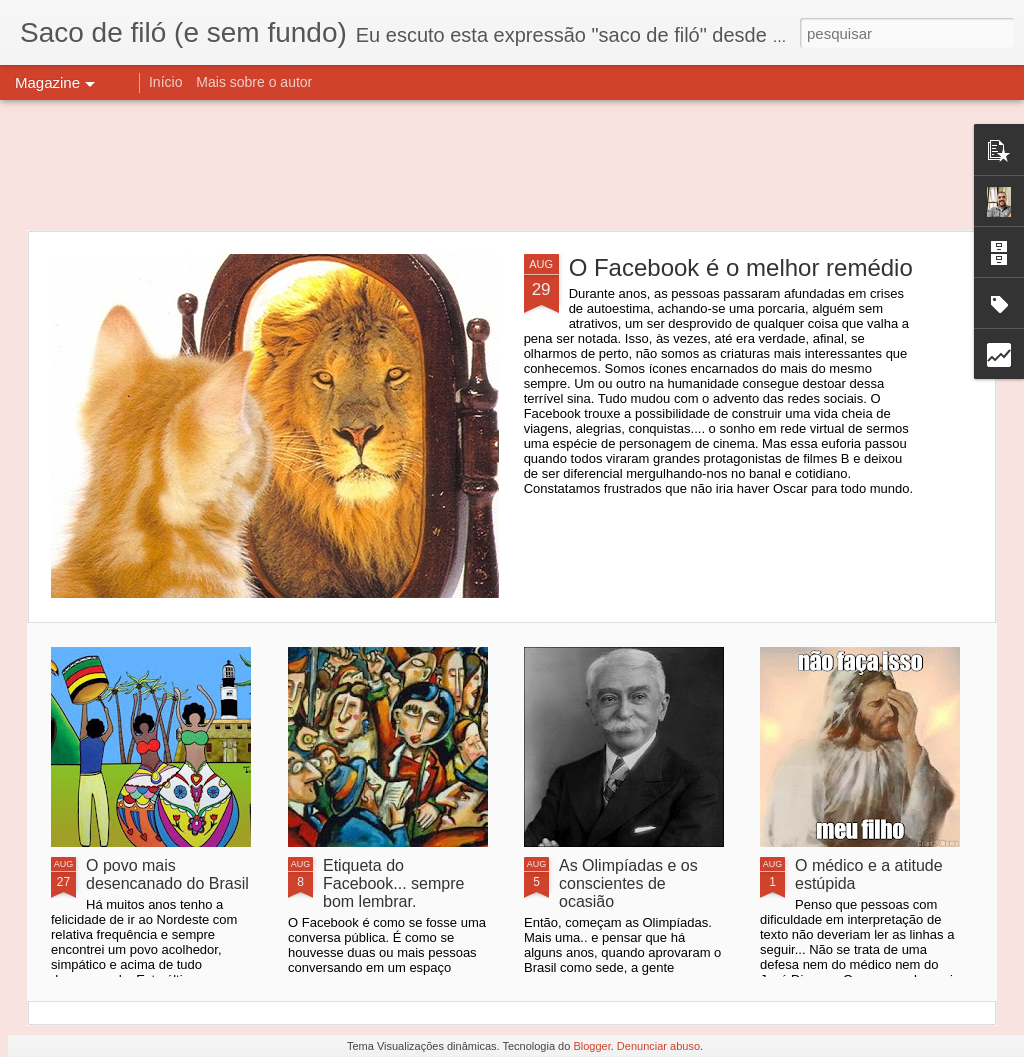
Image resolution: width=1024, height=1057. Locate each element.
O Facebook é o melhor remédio (741, 267)
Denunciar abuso (658, 1046)
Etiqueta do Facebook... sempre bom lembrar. (393, 883)
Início (165, 82)
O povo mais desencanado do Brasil (167, 874)
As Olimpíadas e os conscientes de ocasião (628, 883)
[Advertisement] (512, 165)
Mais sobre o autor (254, 82)
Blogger (591, 1046)
